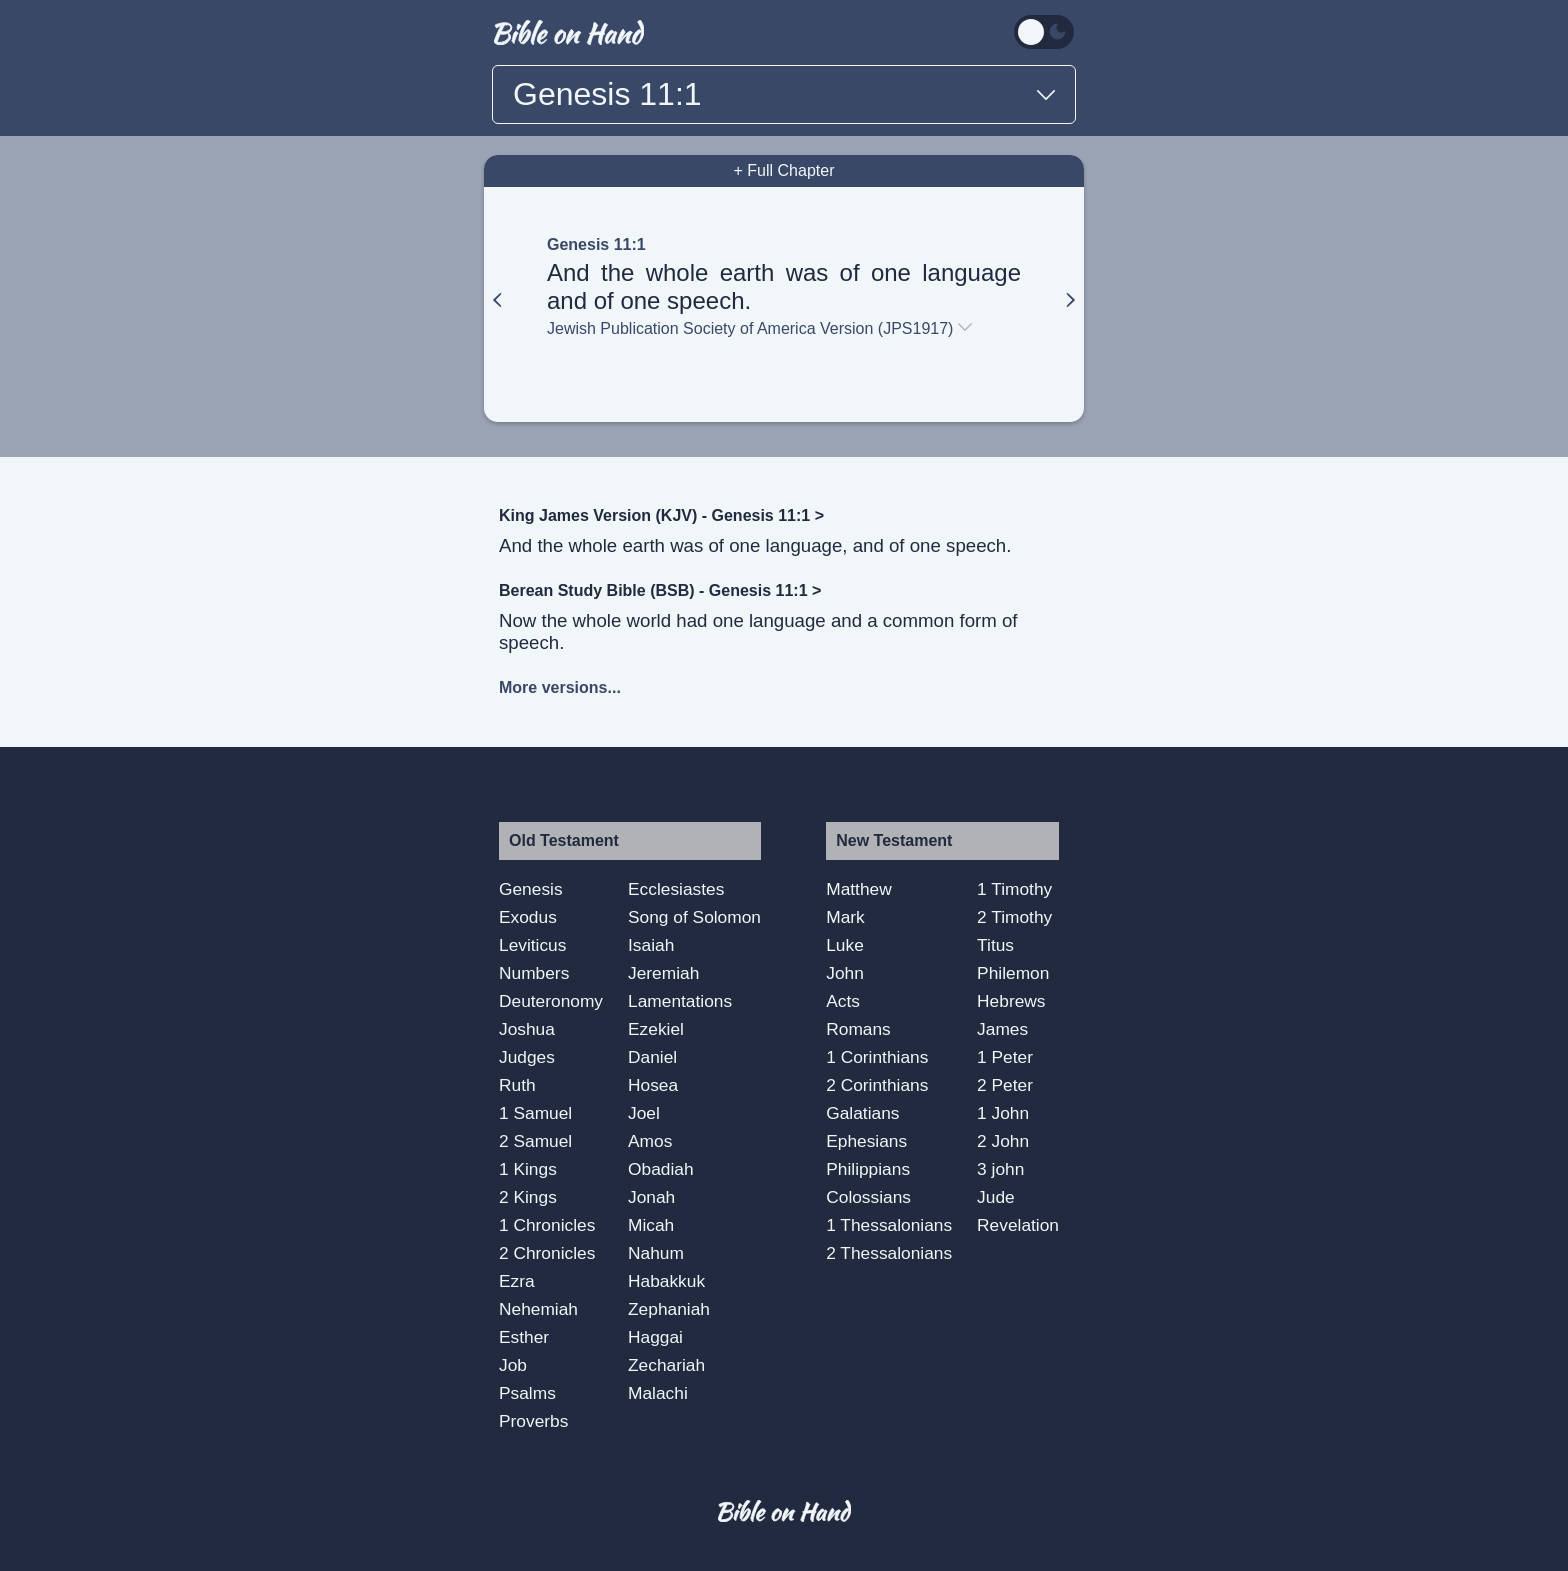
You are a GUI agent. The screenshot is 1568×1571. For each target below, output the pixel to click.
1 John (1003, 1113)
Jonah (651, 1197)
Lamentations (680, 1001)
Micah (651, 1225)
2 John (1003, 1141)
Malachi (658, 1393)
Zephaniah (669, 1309)
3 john (1000, 1169)
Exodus (528, 917)
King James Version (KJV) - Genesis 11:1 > (661, 515)
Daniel (652, 1057)
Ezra (517, 1281)
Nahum (656, 1253)
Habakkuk (666, 1281)
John (845, 973)
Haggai (655, 1337)
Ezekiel (656, 1029)
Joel (644, 1113)
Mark (845, 917)
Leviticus (532, 945)
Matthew (859, 889)
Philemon (1013, 973)
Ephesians (866, 1141)
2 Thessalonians (889, 1253)
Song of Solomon (694, 917)
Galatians (862, 1113)
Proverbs (533, 1421)
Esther (524, 1337)
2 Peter (1005, 1085)
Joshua (527, 1029)
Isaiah (651, 945)
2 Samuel (535, 1141)
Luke (845, 945)
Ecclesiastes (676, 889)
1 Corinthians (877, 1057)
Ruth (517, 1085)
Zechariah (666, 1365)
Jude (996, 1197)
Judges (527, 1057)
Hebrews (1011, 1001)
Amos (650, 1141)
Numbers (534, 973)
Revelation (1018, 1225)
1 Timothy (1014, 889)
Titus (995, 945)
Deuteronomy (551, 1001)
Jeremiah (663, 973)
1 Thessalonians (889, 1225)
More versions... (560, 687)
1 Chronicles (547, 1225)
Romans (858, 1029)
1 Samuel (535, 1113)
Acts (843, 1001)
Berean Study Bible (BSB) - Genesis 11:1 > (660, 590)
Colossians (868, 1197)
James (1002, 1029)
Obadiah (661, 1169)
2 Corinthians (877, 1085)
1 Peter (1005, 1057)
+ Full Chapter (784, 170)
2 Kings (528, 1197)
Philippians (868, 1169)
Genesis (531, 889)
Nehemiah (538, 1309)
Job (513, 1365)
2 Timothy (1014, 917)
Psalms (527, 1393)
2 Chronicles (547, 1253)
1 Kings (528, 1169)
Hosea (653, 1085)
